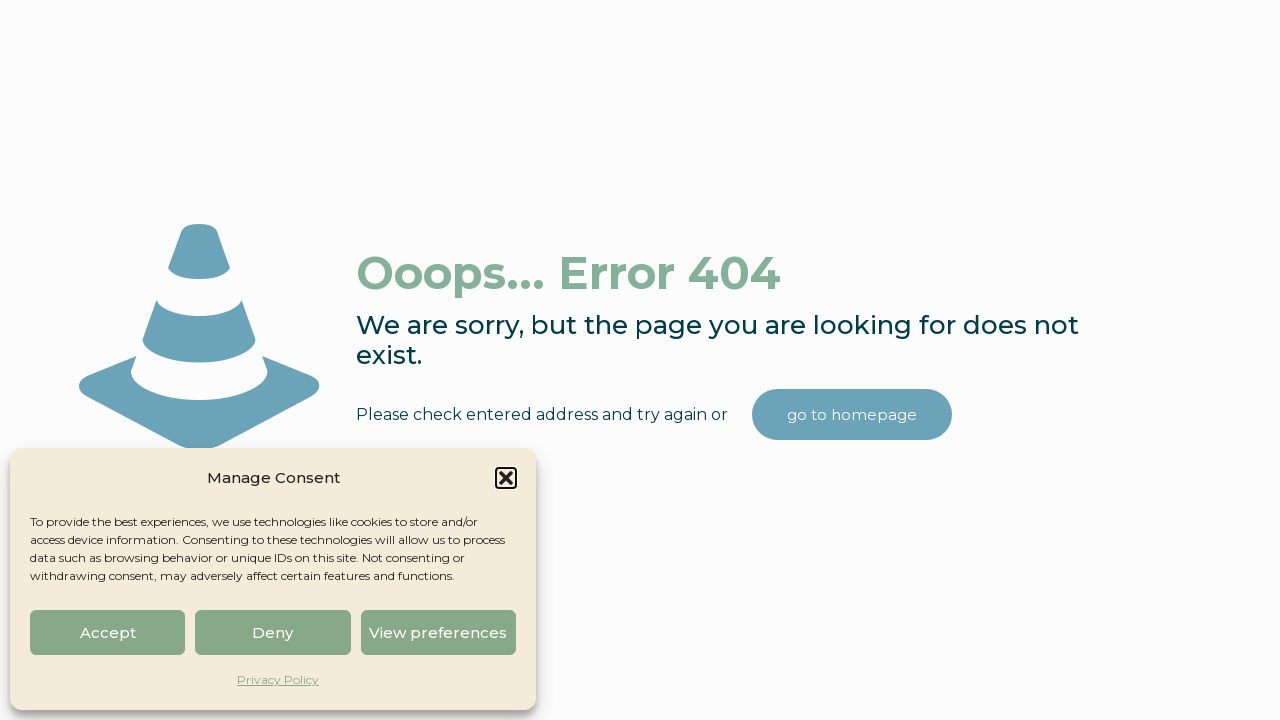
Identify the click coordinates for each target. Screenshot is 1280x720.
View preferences (438, 632)
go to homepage (852, 414)
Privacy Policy (278, 679)
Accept (108, 632)
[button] (506, 478)
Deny (272, 632)
